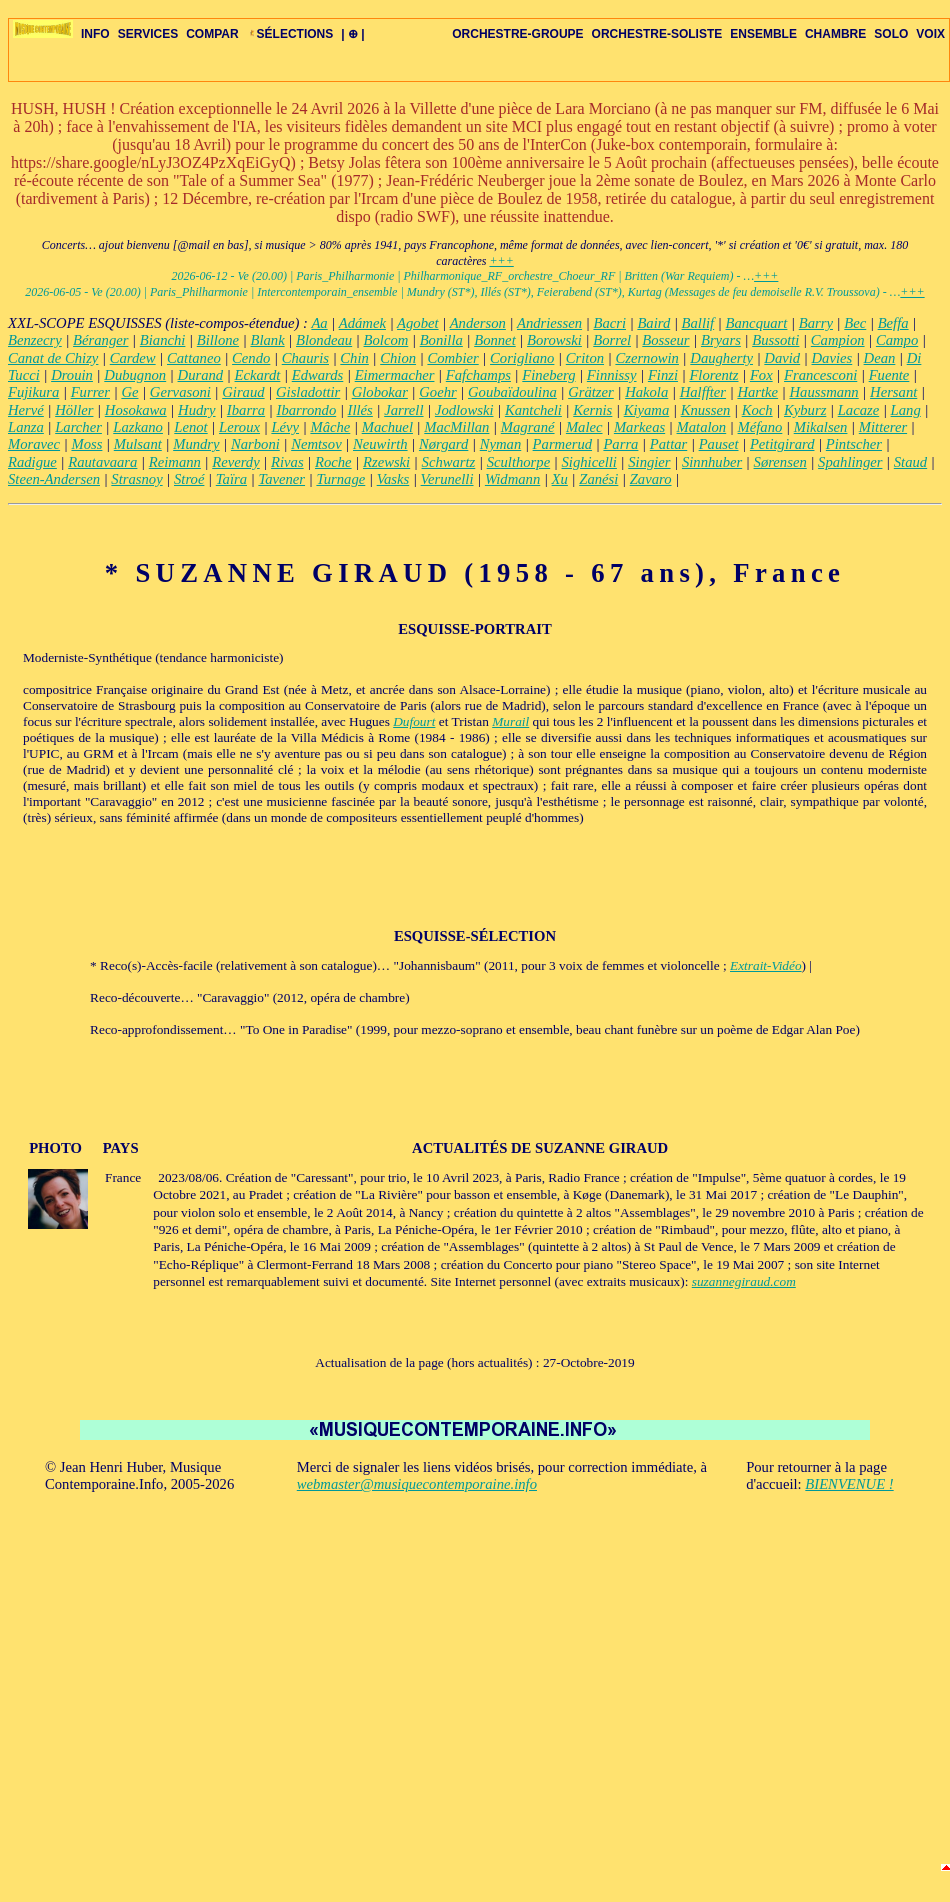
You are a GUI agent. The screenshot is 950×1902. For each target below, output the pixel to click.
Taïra (231, 479)
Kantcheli (533, 410)
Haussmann (823, 392)
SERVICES (148, 34)
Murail (510, 721)
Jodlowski (464, 410)
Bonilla (441, 340)
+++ (501, 261)
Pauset (719, 444)
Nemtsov (316, 444)
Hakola (646, 392)
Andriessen (549, 323)
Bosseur (665, 340)
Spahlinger (850, 462)
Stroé (189, 479)
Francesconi (820, 375)
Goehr (437, 392)
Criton (585, 358)
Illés (360, 410)
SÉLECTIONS (290, 34)
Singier (649, 462)
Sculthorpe (519, 462)
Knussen (706, 410)
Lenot (190, 427)
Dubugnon (135, 375)
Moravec (34, 444)
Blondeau (324, 340)
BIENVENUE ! (849, 1484)
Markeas (639, 427)
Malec (584, 427)
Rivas (287, 462)
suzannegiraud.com (744, 1281)
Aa (319, 323)
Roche (333, 462)
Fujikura (33, 392)
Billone (218, 340)
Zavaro (651, 479)
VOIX (930, 34)
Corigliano (522, 358)
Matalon (702, 427)
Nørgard (443, 444)
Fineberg (548, 375)
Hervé (26, 410)
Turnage (340, 479)
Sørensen (780, 462)
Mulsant (138, 444)
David (782, 358)
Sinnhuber (712, 462)
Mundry (196, 444)
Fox (761, 375)
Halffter (703, 392)
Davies (832, 358)
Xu (560, 479)
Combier (452, 358)
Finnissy (612, 375)
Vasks (393, 479)
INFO (95, 34)
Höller (74, 410)
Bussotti (775, 340)
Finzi (663, 375)
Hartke (757, 392)
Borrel (612, 340)
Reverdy (235, 462)
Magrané (528, 427)
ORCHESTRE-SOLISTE (657, 34)
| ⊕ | (352, 34)
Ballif (698, 323)
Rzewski (386, 462)
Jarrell (403, 410)
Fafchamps (478, 375)
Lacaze (859, 410)
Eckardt (258, 375)
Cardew (133, 358)
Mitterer (883, 427)
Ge (129, 392)
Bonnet (495, 340)
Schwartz (449, 462)
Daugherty (721, 358)
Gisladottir (308, 392)
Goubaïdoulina (512, 392)
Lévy (285, 427)
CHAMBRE (835, 34)
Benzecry (35, 340)
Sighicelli (589, 462)
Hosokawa (136, 410)
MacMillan (456, 427)
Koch (757, 410)
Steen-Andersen (54, 479)
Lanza (26, 427)
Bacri (609, 323)
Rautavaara (102, 462)
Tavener (281, 479)
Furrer (90, 392)
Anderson (478, 323)
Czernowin (647, 358)
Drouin (72, 375)
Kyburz (805, 410)
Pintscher (854, 444)
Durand (201, 375)
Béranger (100, 340)
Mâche (330, 427)
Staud (910, 462)
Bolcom (386, 340)
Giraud (243, 392)
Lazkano (138, 427)
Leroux (239, 427)
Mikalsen (821, 427)
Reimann (175, 462)
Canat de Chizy (53, 358)
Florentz (713, 375)
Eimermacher (395, 375)
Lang (906, 410)
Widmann (512, 479)
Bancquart (757, 323)
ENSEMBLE (763, 34)
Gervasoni (180, 392)
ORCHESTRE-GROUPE (517, 34)
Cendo (251, 358)
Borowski (554, 340)
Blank (267, 340)
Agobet (418, 323)
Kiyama (647, 410)
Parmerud (562, 444)
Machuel (387, 427)
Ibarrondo (307, 410)
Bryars (721, 340)
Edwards (318, 375)
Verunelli (447, 479)
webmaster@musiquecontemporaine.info (417, 1484)
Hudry (196, 410)
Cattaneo (194, 358)
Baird (653, 323)
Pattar (668, 444)
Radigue (32, 462)
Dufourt (414, 721)
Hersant (893, 392)
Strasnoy (136, 479)
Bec (855, 323)
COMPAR (212, 34)
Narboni (255, 444)
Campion (838, 340)
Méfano (760, 427)
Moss (86, 444)
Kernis (592, 410)
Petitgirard (782, 444)
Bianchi (163, 340)
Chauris (305, 358)
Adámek (362, 323)
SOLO (891, 34)
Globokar (380, 392)
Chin (354, 358)
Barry (816, 323)
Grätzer (591, 392)
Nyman (501, 444)
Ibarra (246, 410)
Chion (398, 358)
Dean (880, 358)
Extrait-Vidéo (766, 965)
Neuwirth (380, 444)
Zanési (598, 479)
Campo (897, 340)
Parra (620, 444)
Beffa (893, 323)
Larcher (78, 427)
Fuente (889, 375)
